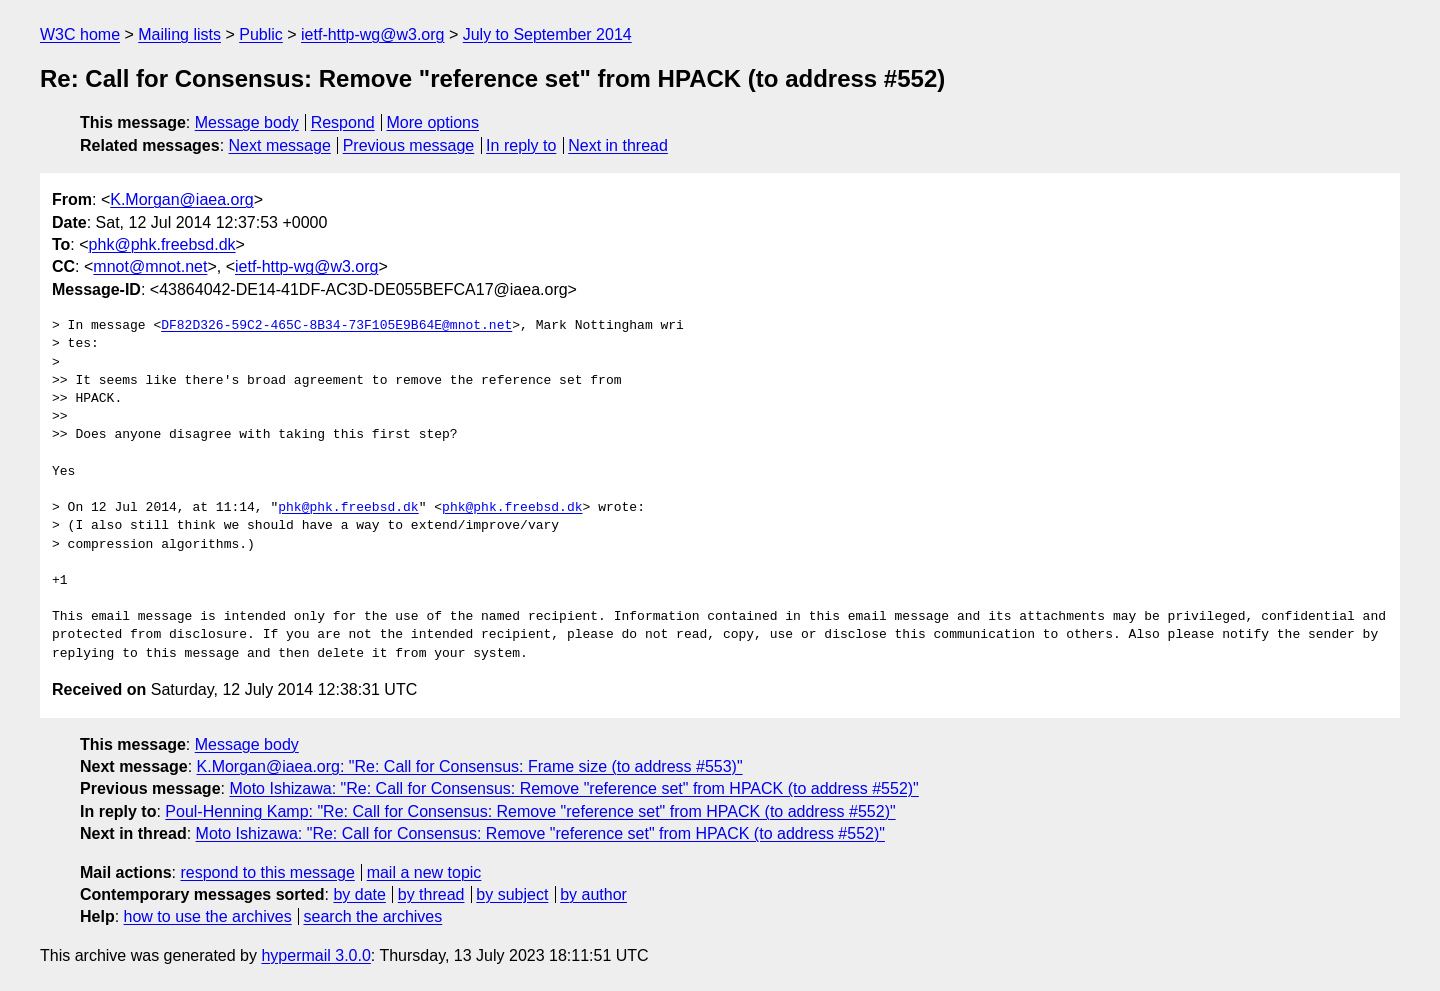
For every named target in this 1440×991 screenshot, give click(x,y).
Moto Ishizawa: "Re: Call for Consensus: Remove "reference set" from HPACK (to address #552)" (573, 788)
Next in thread (618, 145)
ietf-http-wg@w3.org (372, 34)
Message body (247, 122)
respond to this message (267, 872)
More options (433, 122)
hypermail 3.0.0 (315, 955)
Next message (280, 145)
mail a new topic (424, 872)
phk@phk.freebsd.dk (162, 244)
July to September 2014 (547, 34)
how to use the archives (208, 916)
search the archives (373, 916)
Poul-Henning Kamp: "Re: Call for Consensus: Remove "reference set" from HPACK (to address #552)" (530, 811)
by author (593, 894)
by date (359, 894)
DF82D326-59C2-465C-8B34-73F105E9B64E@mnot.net (336, 326)
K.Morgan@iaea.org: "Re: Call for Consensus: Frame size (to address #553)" (470, 766)
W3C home (80, 34)
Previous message (409, 145)
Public (261, 34)
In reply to (521, 145)
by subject (512, 894)
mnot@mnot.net (150, 266)
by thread (431, 894)
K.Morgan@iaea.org (181, 199)
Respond (343, 122)
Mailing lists (179, 34)
